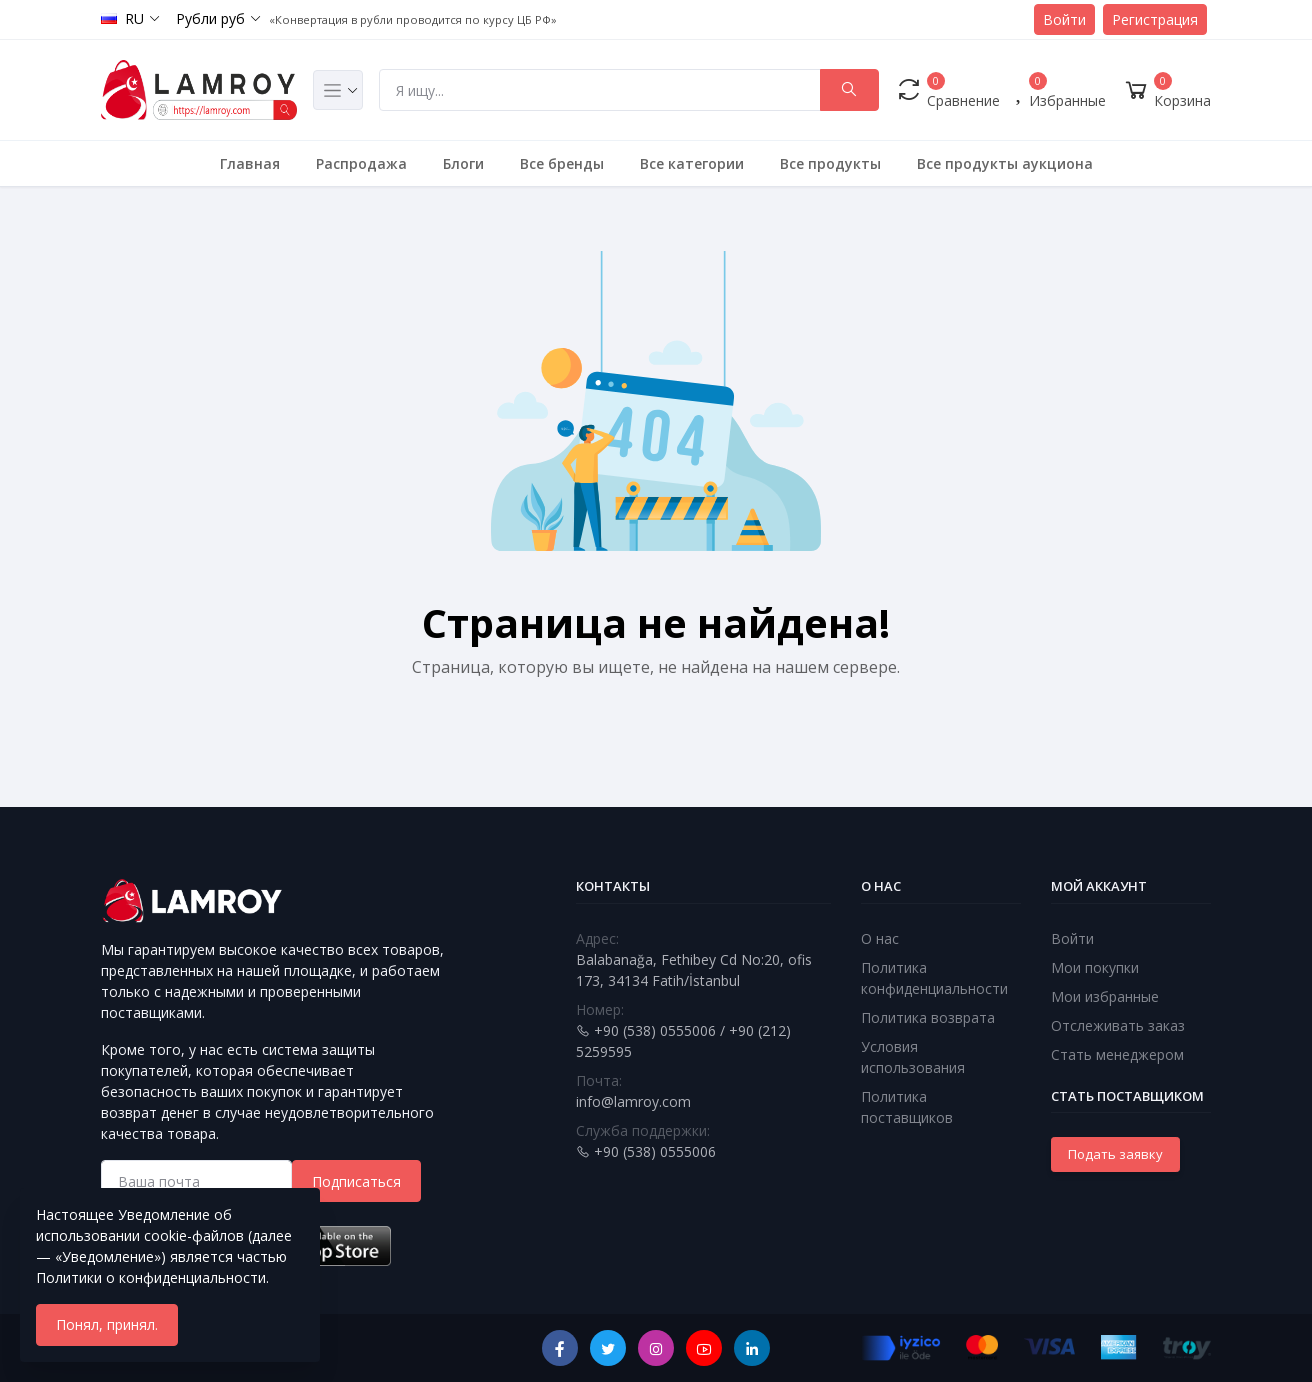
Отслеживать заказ (1118, 1025)
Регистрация (1155, 19)
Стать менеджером (1117, 1054)
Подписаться (356, 1181)
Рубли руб (210, 18)
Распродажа (361, 163)
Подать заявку (1115, 1154)
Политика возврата (928, 1017)
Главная (250, 163)
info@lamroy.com (633, 1101)
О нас (880, 938)
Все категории (692, 163)
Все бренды (562, 163)
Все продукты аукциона (1005, 163)
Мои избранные (1105, 996)
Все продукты (830, 163)
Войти (1064, 19)
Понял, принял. (107, 1324)
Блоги (463, 163)
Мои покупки (1095, 967)
